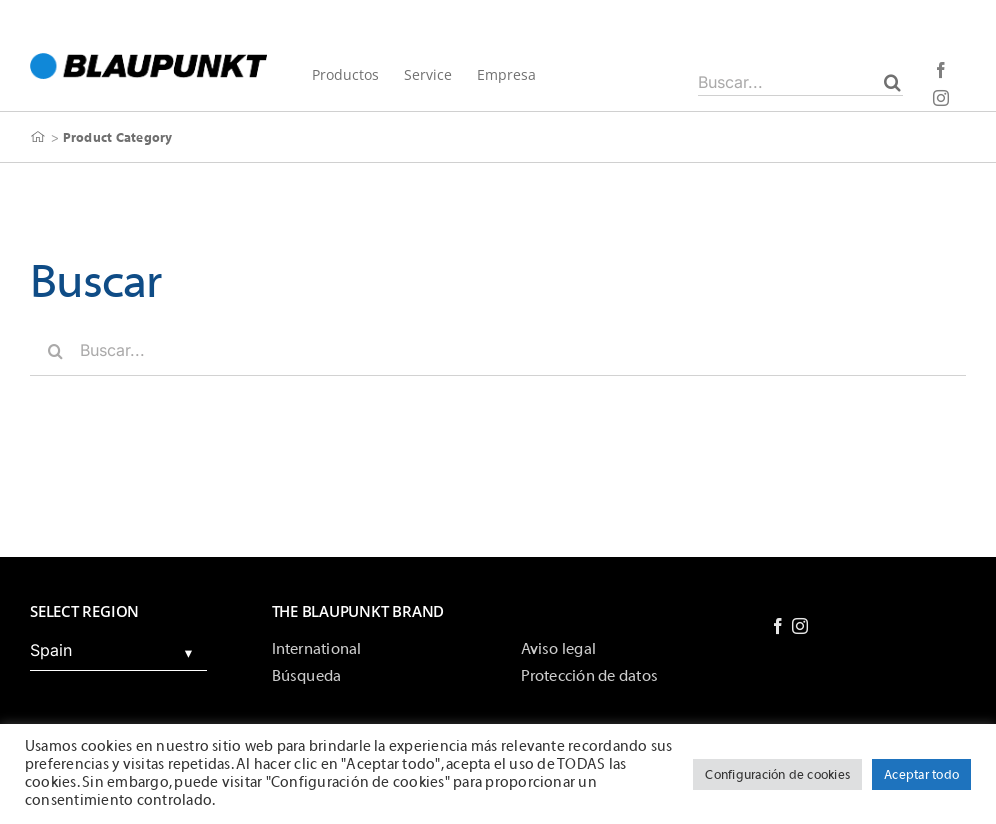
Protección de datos (590, 676)
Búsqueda (307, 676)
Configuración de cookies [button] (777, 774)
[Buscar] (892, 82)
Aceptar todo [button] (921, 774)
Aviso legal (559, 649)
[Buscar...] (800, 82)
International (317, 649)
